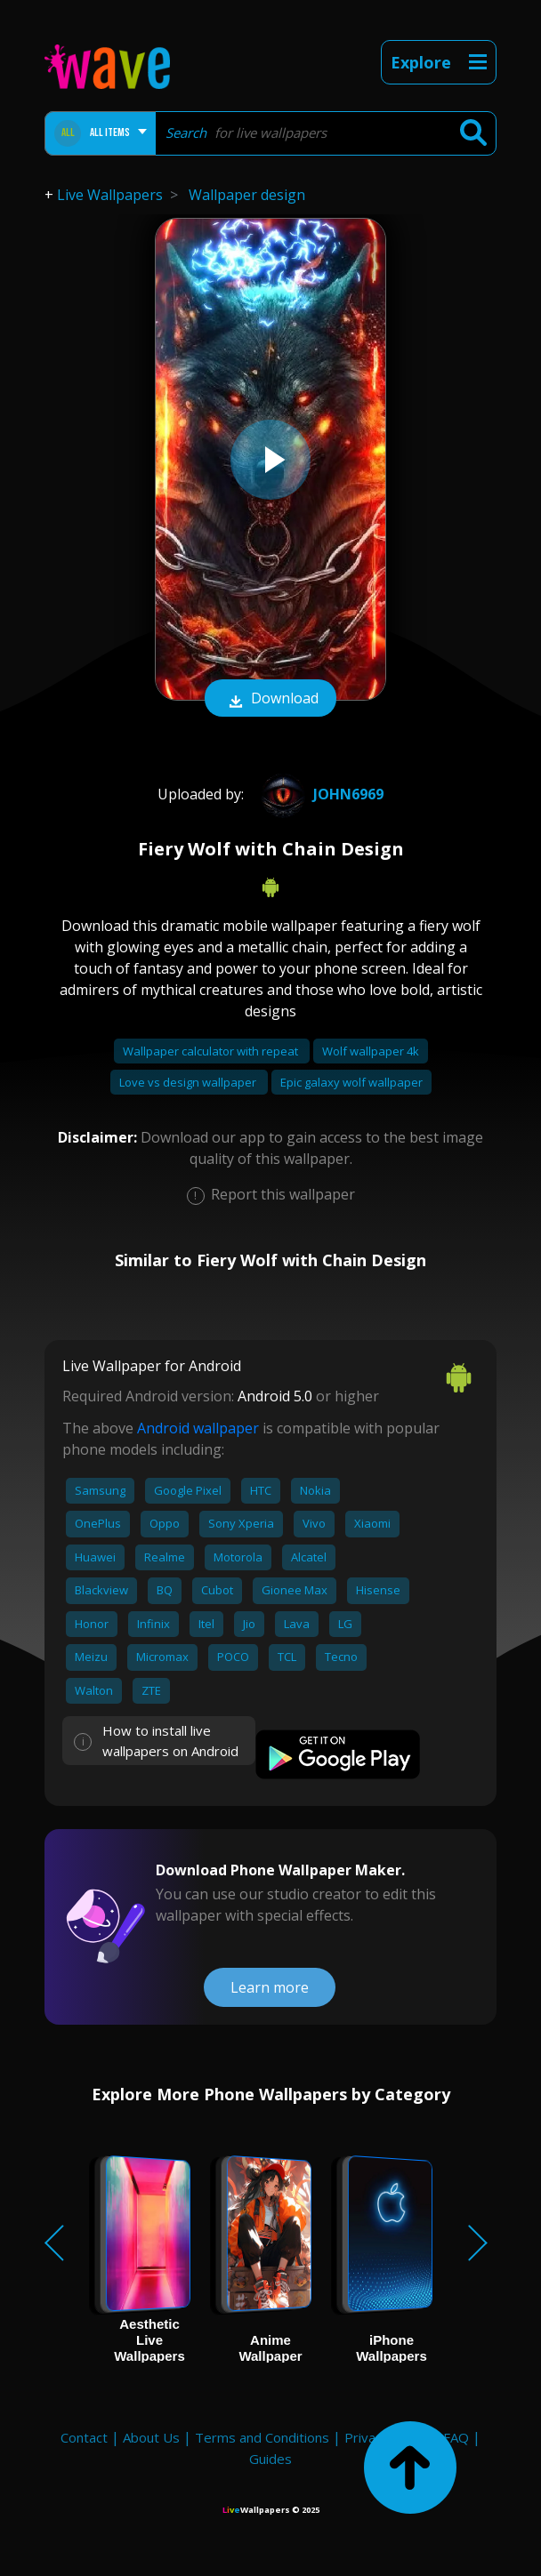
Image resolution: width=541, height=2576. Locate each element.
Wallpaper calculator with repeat (212, 1051)
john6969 (320, 794)
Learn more (269, 1987)
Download (270, 699)
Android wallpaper (198, 1428)
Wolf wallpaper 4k (370, 1051)
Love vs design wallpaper (189, 1082)
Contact (84, 2437)
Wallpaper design (247, 195)
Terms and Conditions (262, 2437)
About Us (151, 2437)
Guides (270, 2459)
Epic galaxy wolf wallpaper (351, 1082)
